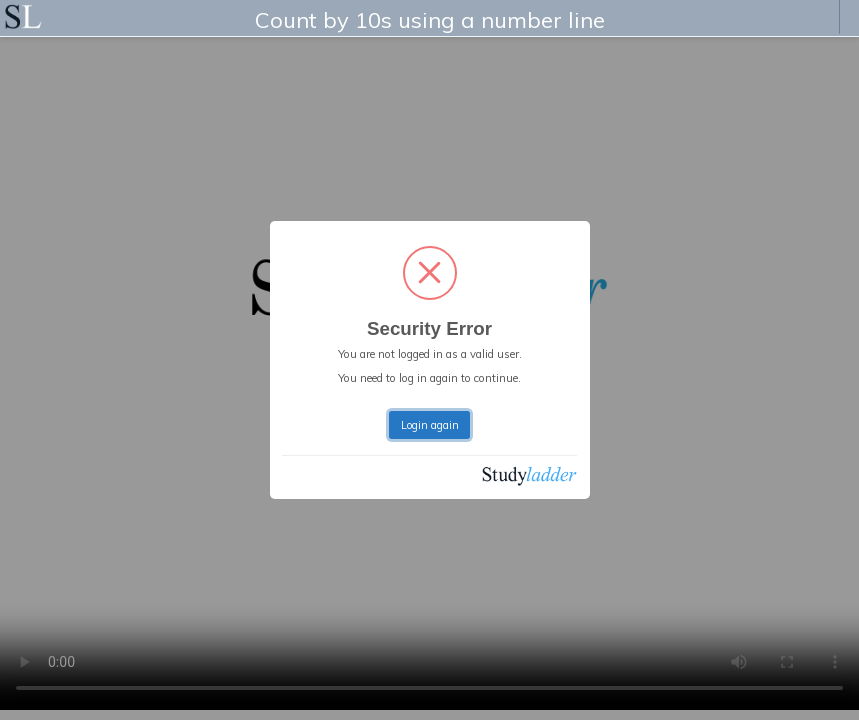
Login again (430, 425)
